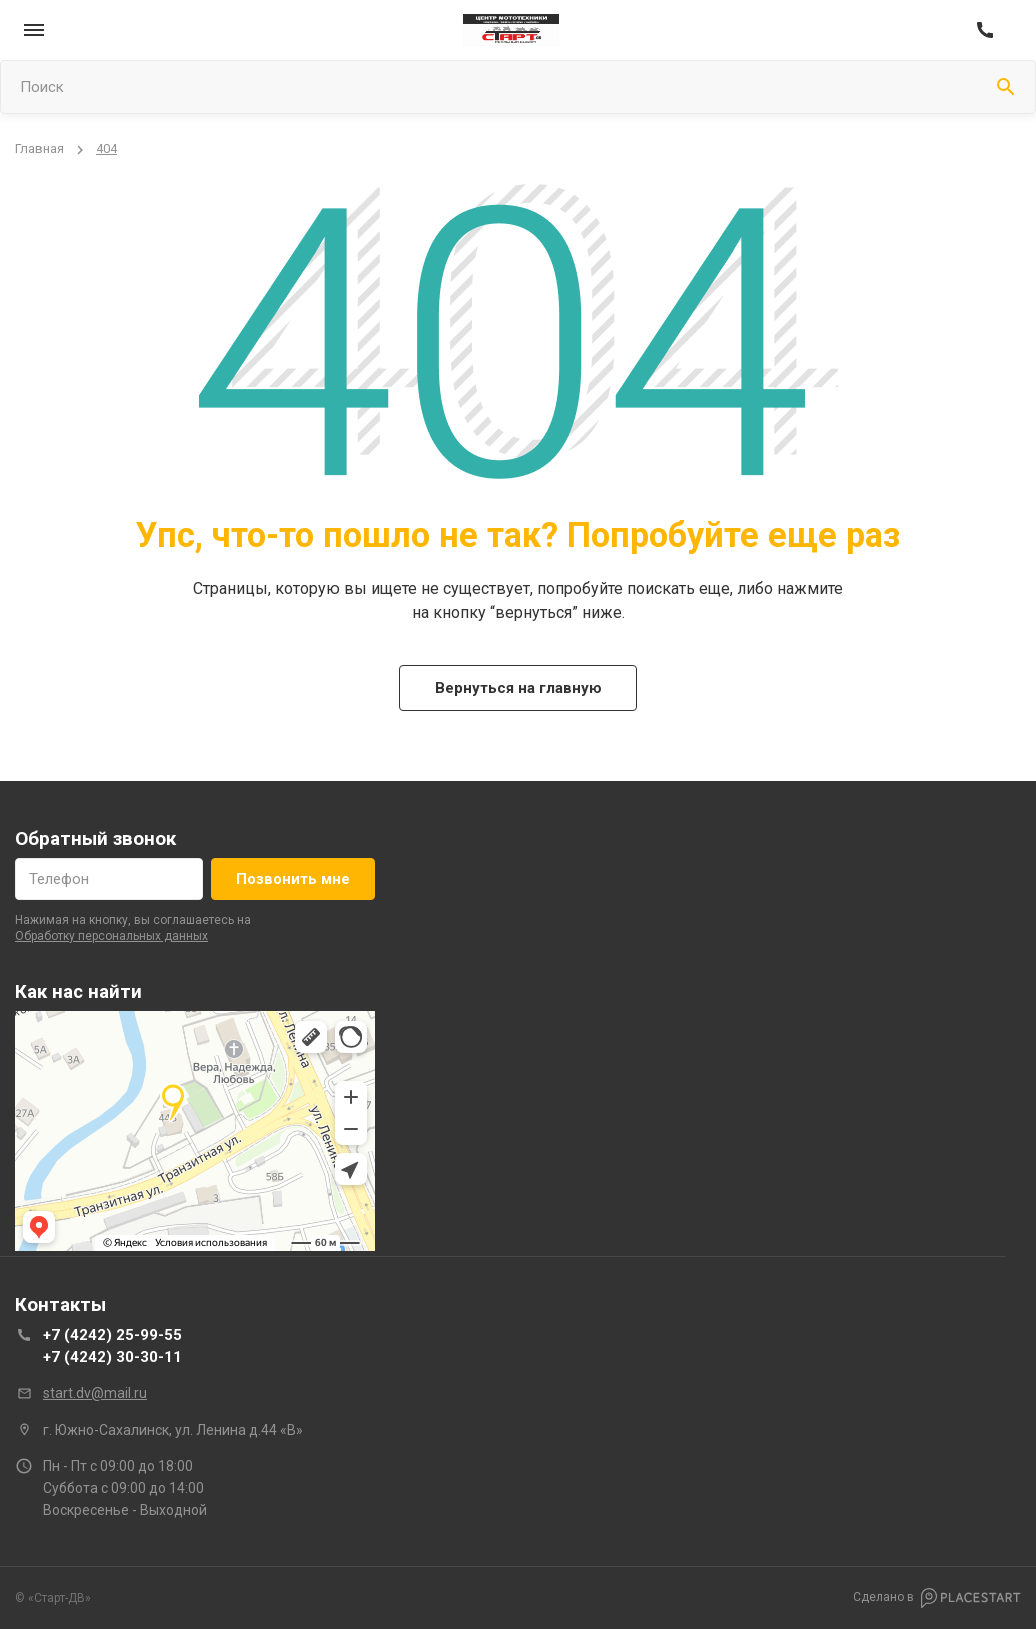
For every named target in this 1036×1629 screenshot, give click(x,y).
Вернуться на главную (518, 688)
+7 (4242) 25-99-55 (112, 1335)
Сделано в (937, 1598)
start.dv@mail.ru (95, 1393)
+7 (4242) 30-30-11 (112, 1357)
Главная (39, 148)
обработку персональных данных (111, 936)
